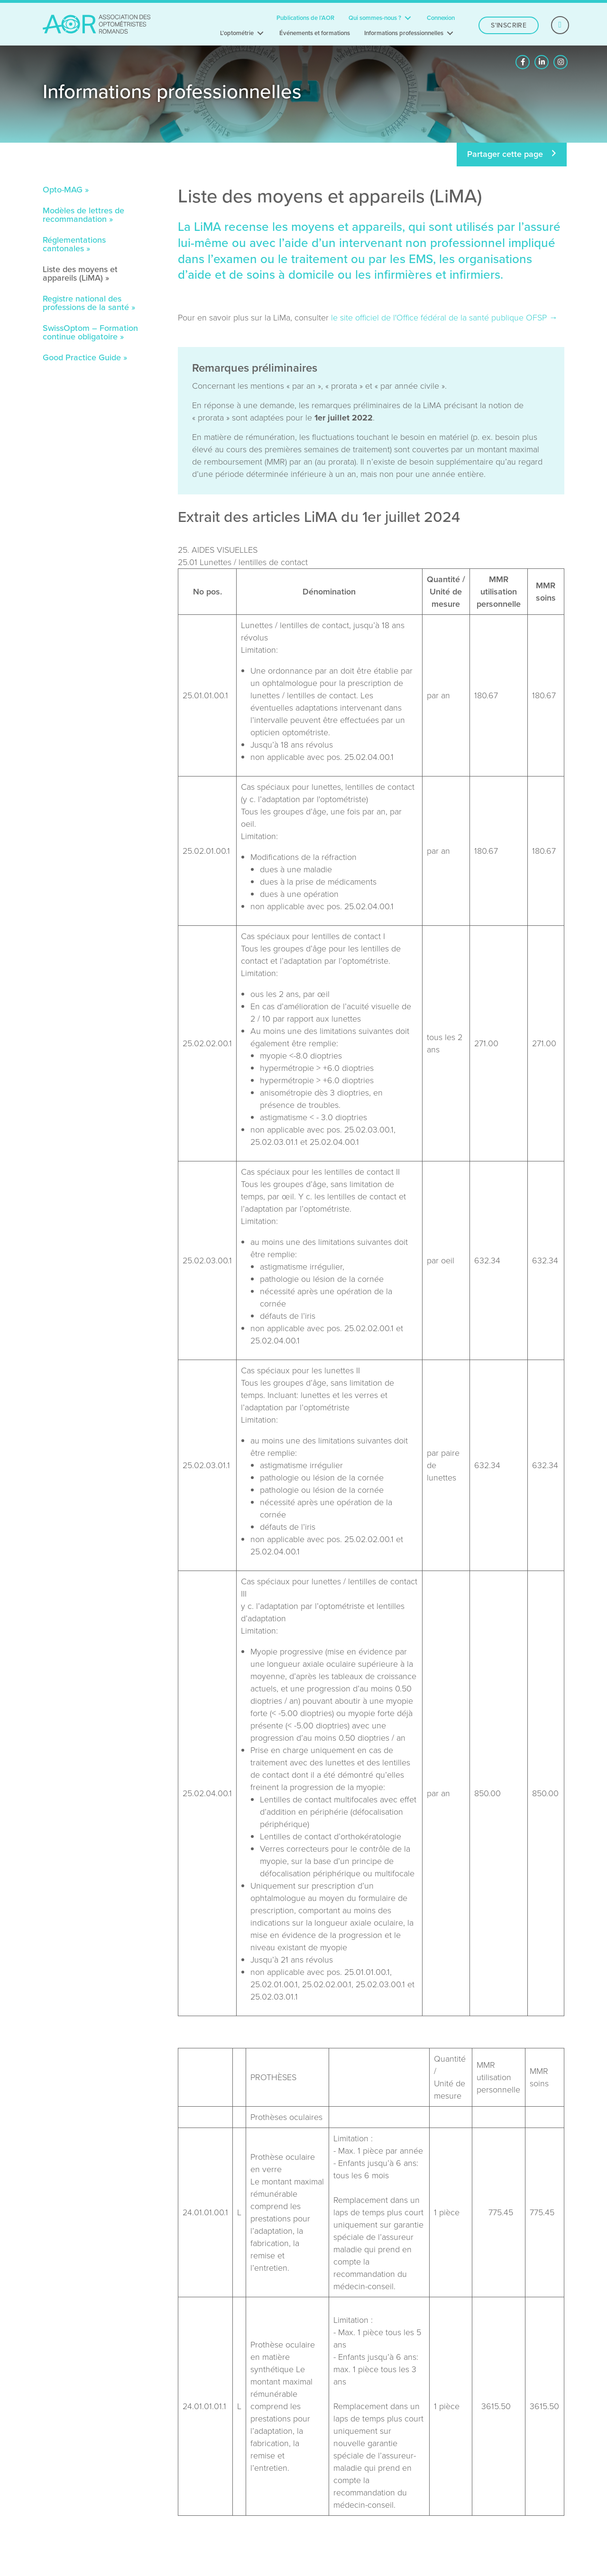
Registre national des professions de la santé (86, 303)
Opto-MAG (63, 190)
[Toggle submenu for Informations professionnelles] (450, 32)
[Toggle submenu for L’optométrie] (260, 32)
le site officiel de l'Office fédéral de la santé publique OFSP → (444, 317)
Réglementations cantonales (74, 245)
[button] (522, 62)
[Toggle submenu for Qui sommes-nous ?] (408, 17)
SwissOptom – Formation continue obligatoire (90, 333)
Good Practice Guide (82, 358)
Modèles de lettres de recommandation (83, 215)
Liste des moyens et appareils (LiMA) (80, 274)
